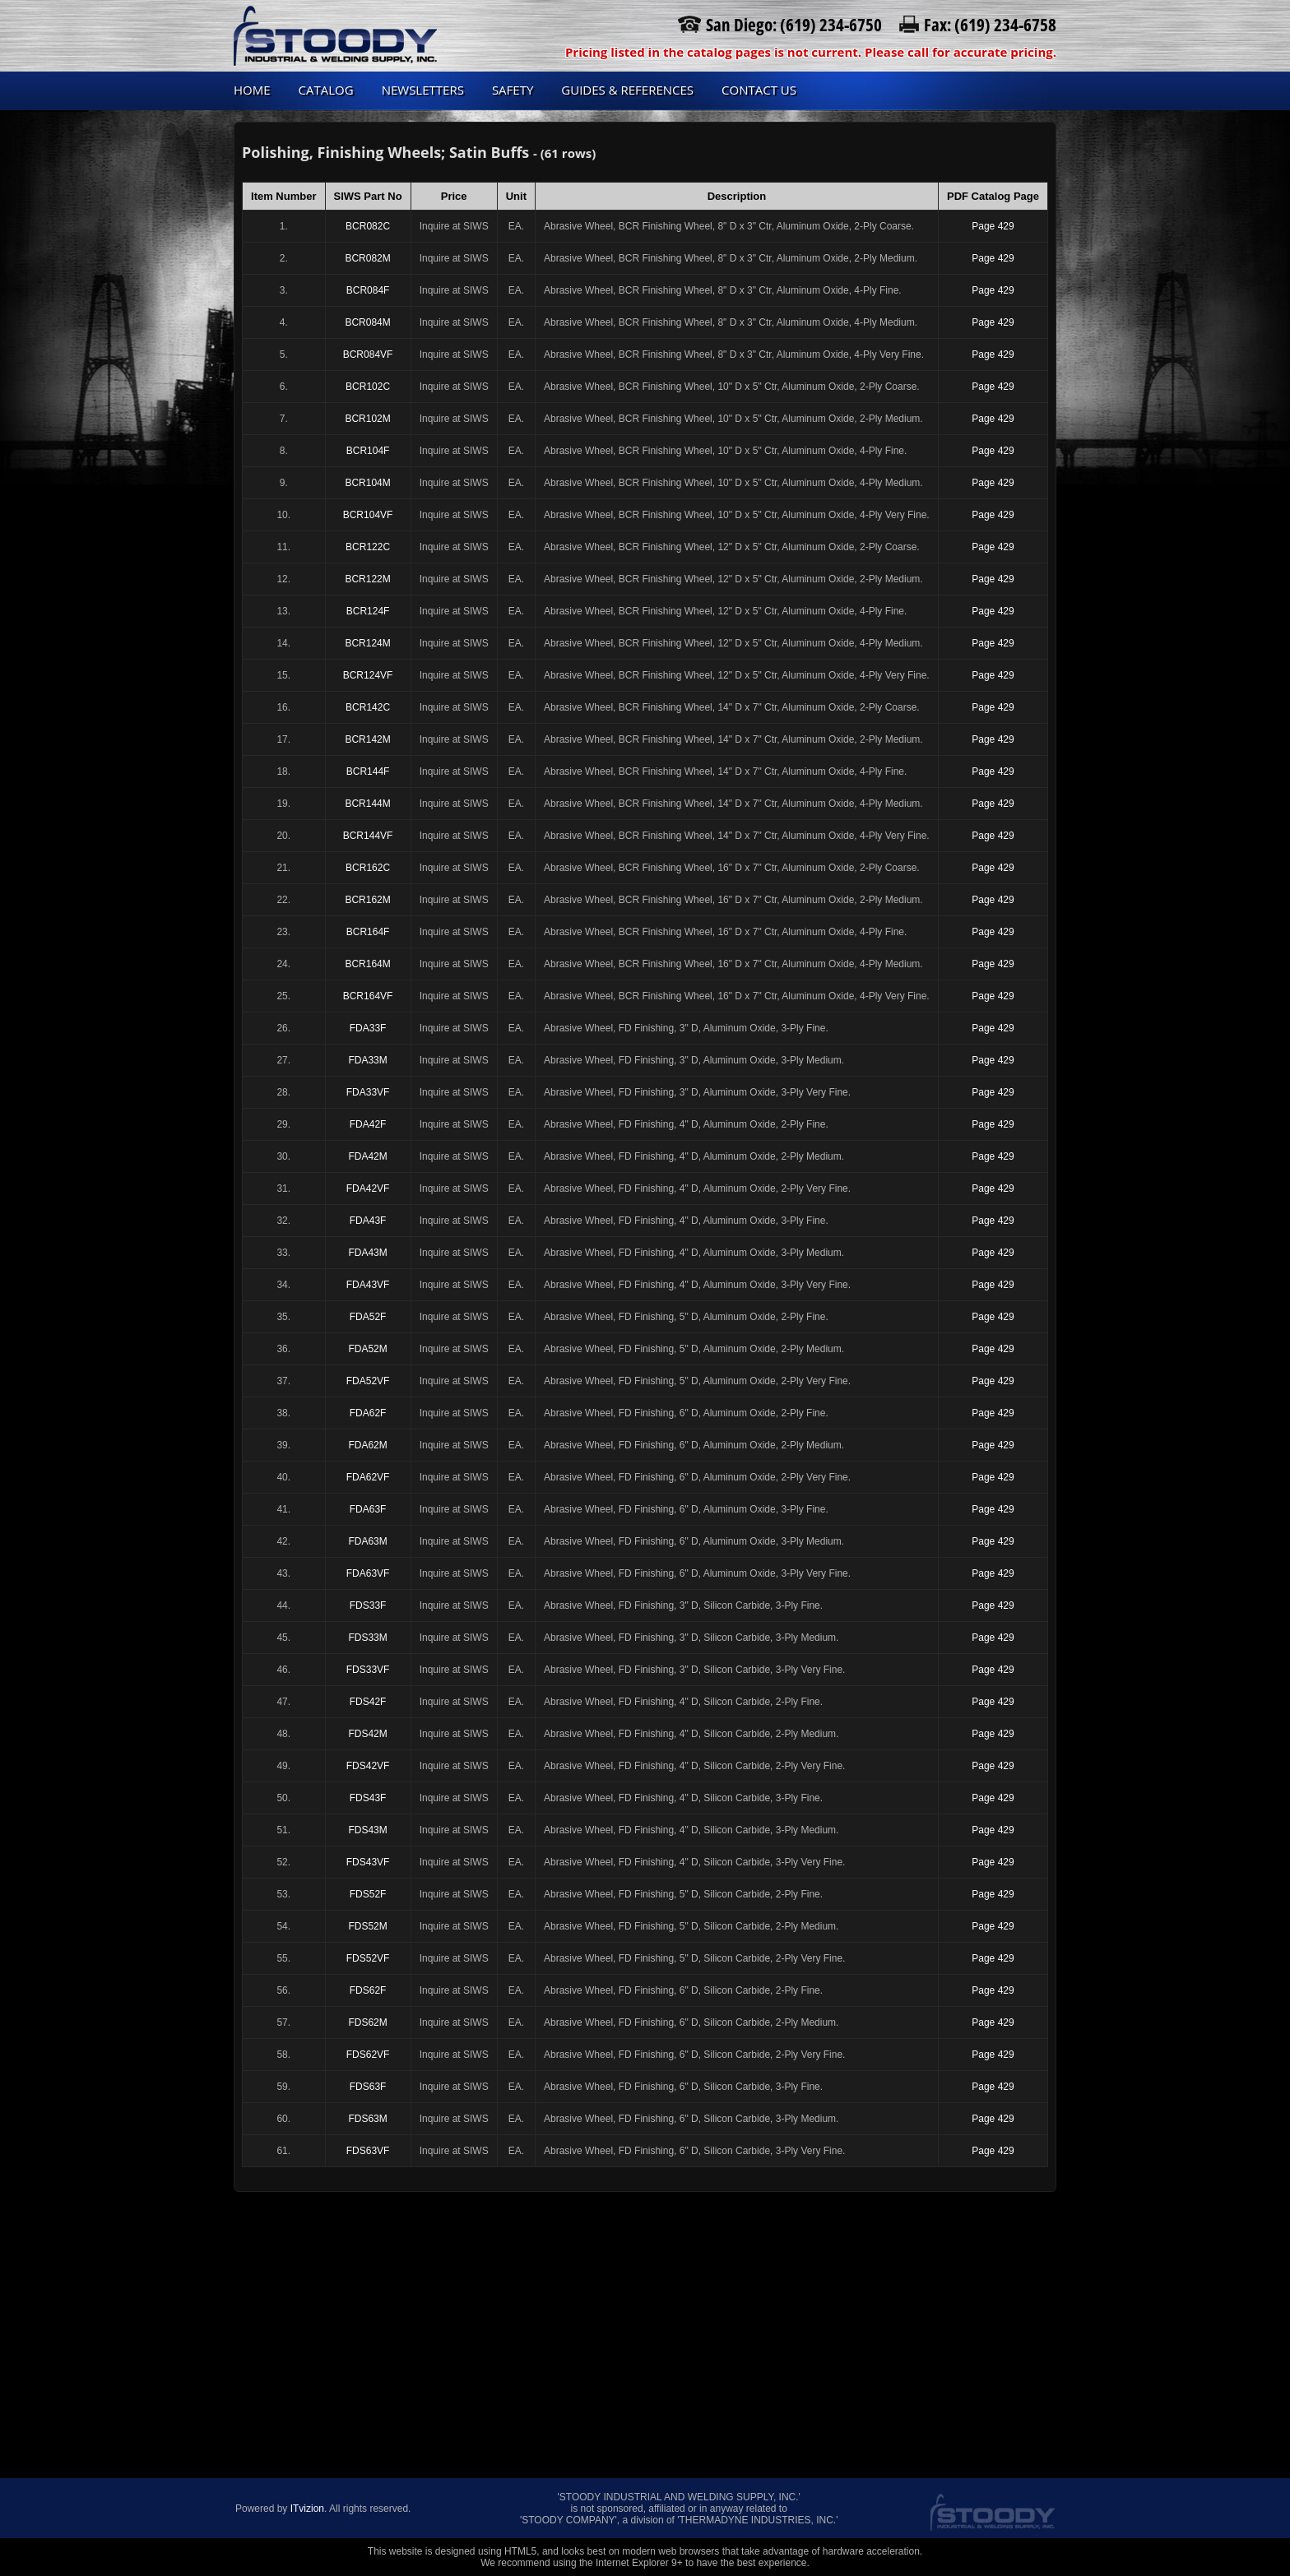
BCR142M (367, 739)
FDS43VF (368, 1862)
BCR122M (367, 579)
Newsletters (423, 89)
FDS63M (367, 2118)
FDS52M (367, 1926)
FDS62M (367, 2022)
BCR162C (368, 867)
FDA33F (368, 1028)
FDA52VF (368, 1381)
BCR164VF (368, 996)
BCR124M (367, 643)
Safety (512, 89)
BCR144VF (368, 835)
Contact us (759, 89)
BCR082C (368, 226)
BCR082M (367, 258)
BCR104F (368, 450)
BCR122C (368, 547)
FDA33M (367, 1060)
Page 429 (993, 226)
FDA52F (368, 1317)
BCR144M (367, 803)
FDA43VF (368, 1284)
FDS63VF (368, 2151)
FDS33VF (368, 1669)
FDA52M (367, 1349)
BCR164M (367, 964)
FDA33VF (368, 1092)
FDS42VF (368, 1766)
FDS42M (367, 1734)
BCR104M (367, 483)
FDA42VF (368, 1188)
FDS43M (367, 1830)
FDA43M (367, 1252)
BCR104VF (368, 515)
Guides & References (627, 89)
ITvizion (307, 2508)
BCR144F (368, 771)
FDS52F (368, 1894)
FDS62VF (368, 2054)
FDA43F (368, 1220)
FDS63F (368, 2086)
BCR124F (368, 611)
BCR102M (367, 418)
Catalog (326, 89)
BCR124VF (368, 675)
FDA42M (367, 1156)
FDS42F (368, 1701)
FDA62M (367, 1445)
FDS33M (367, 1637)
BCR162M (367, 900)
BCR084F (368, 290)
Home (252, 89)
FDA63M (367, 1541)
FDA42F (368, 1124)
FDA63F (368, 1509)
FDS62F (368, 1990)
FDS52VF (368, 1958)
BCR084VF (368, 354)
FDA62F (368, 1413)
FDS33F (368, 1605)
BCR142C (368, 707)
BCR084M (367, 322)
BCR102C (368, 386)
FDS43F (368, 1798)
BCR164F (368, 932)
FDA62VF (368, 1477)
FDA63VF (368, 1573)
